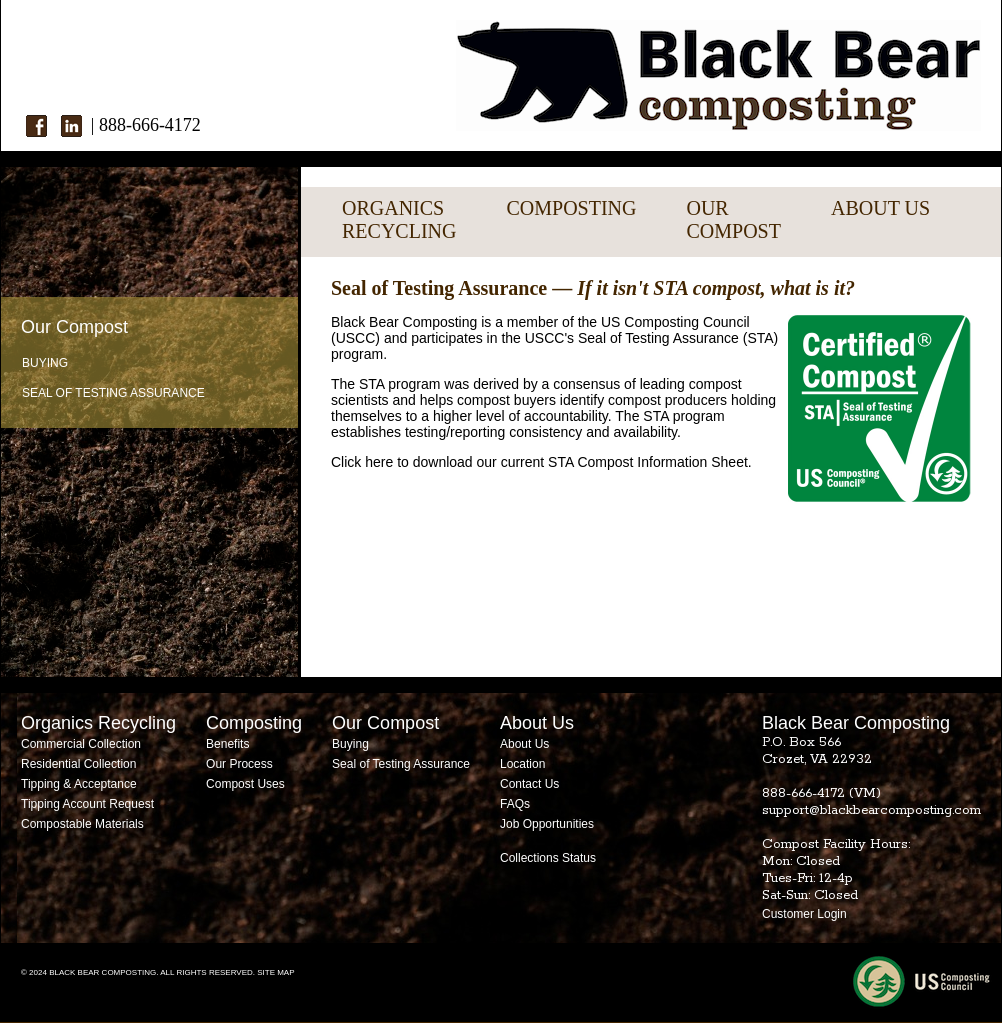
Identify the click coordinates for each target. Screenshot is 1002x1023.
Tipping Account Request (87, 804)
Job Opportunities (547, 824)
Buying (45, 363)
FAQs (515, 804)
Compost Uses (245, 784)
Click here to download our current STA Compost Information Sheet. (541, 462)
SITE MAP (275, 972)
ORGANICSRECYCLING (399, 219)
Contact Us (529, 784)
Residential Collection (78, 764)
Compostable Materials (82, 824)
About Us (524, 744)
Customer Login (804, 914)
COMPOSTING (571, 208)
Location (522, 764)
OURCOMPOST (733, 219)
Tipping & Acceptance (79, 784)
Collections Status (548, 858)
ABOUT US (880, 208)
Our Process (239, 764)
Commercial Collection (81, 744)
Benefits (227, 744)
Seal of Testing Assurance (113, 393)
